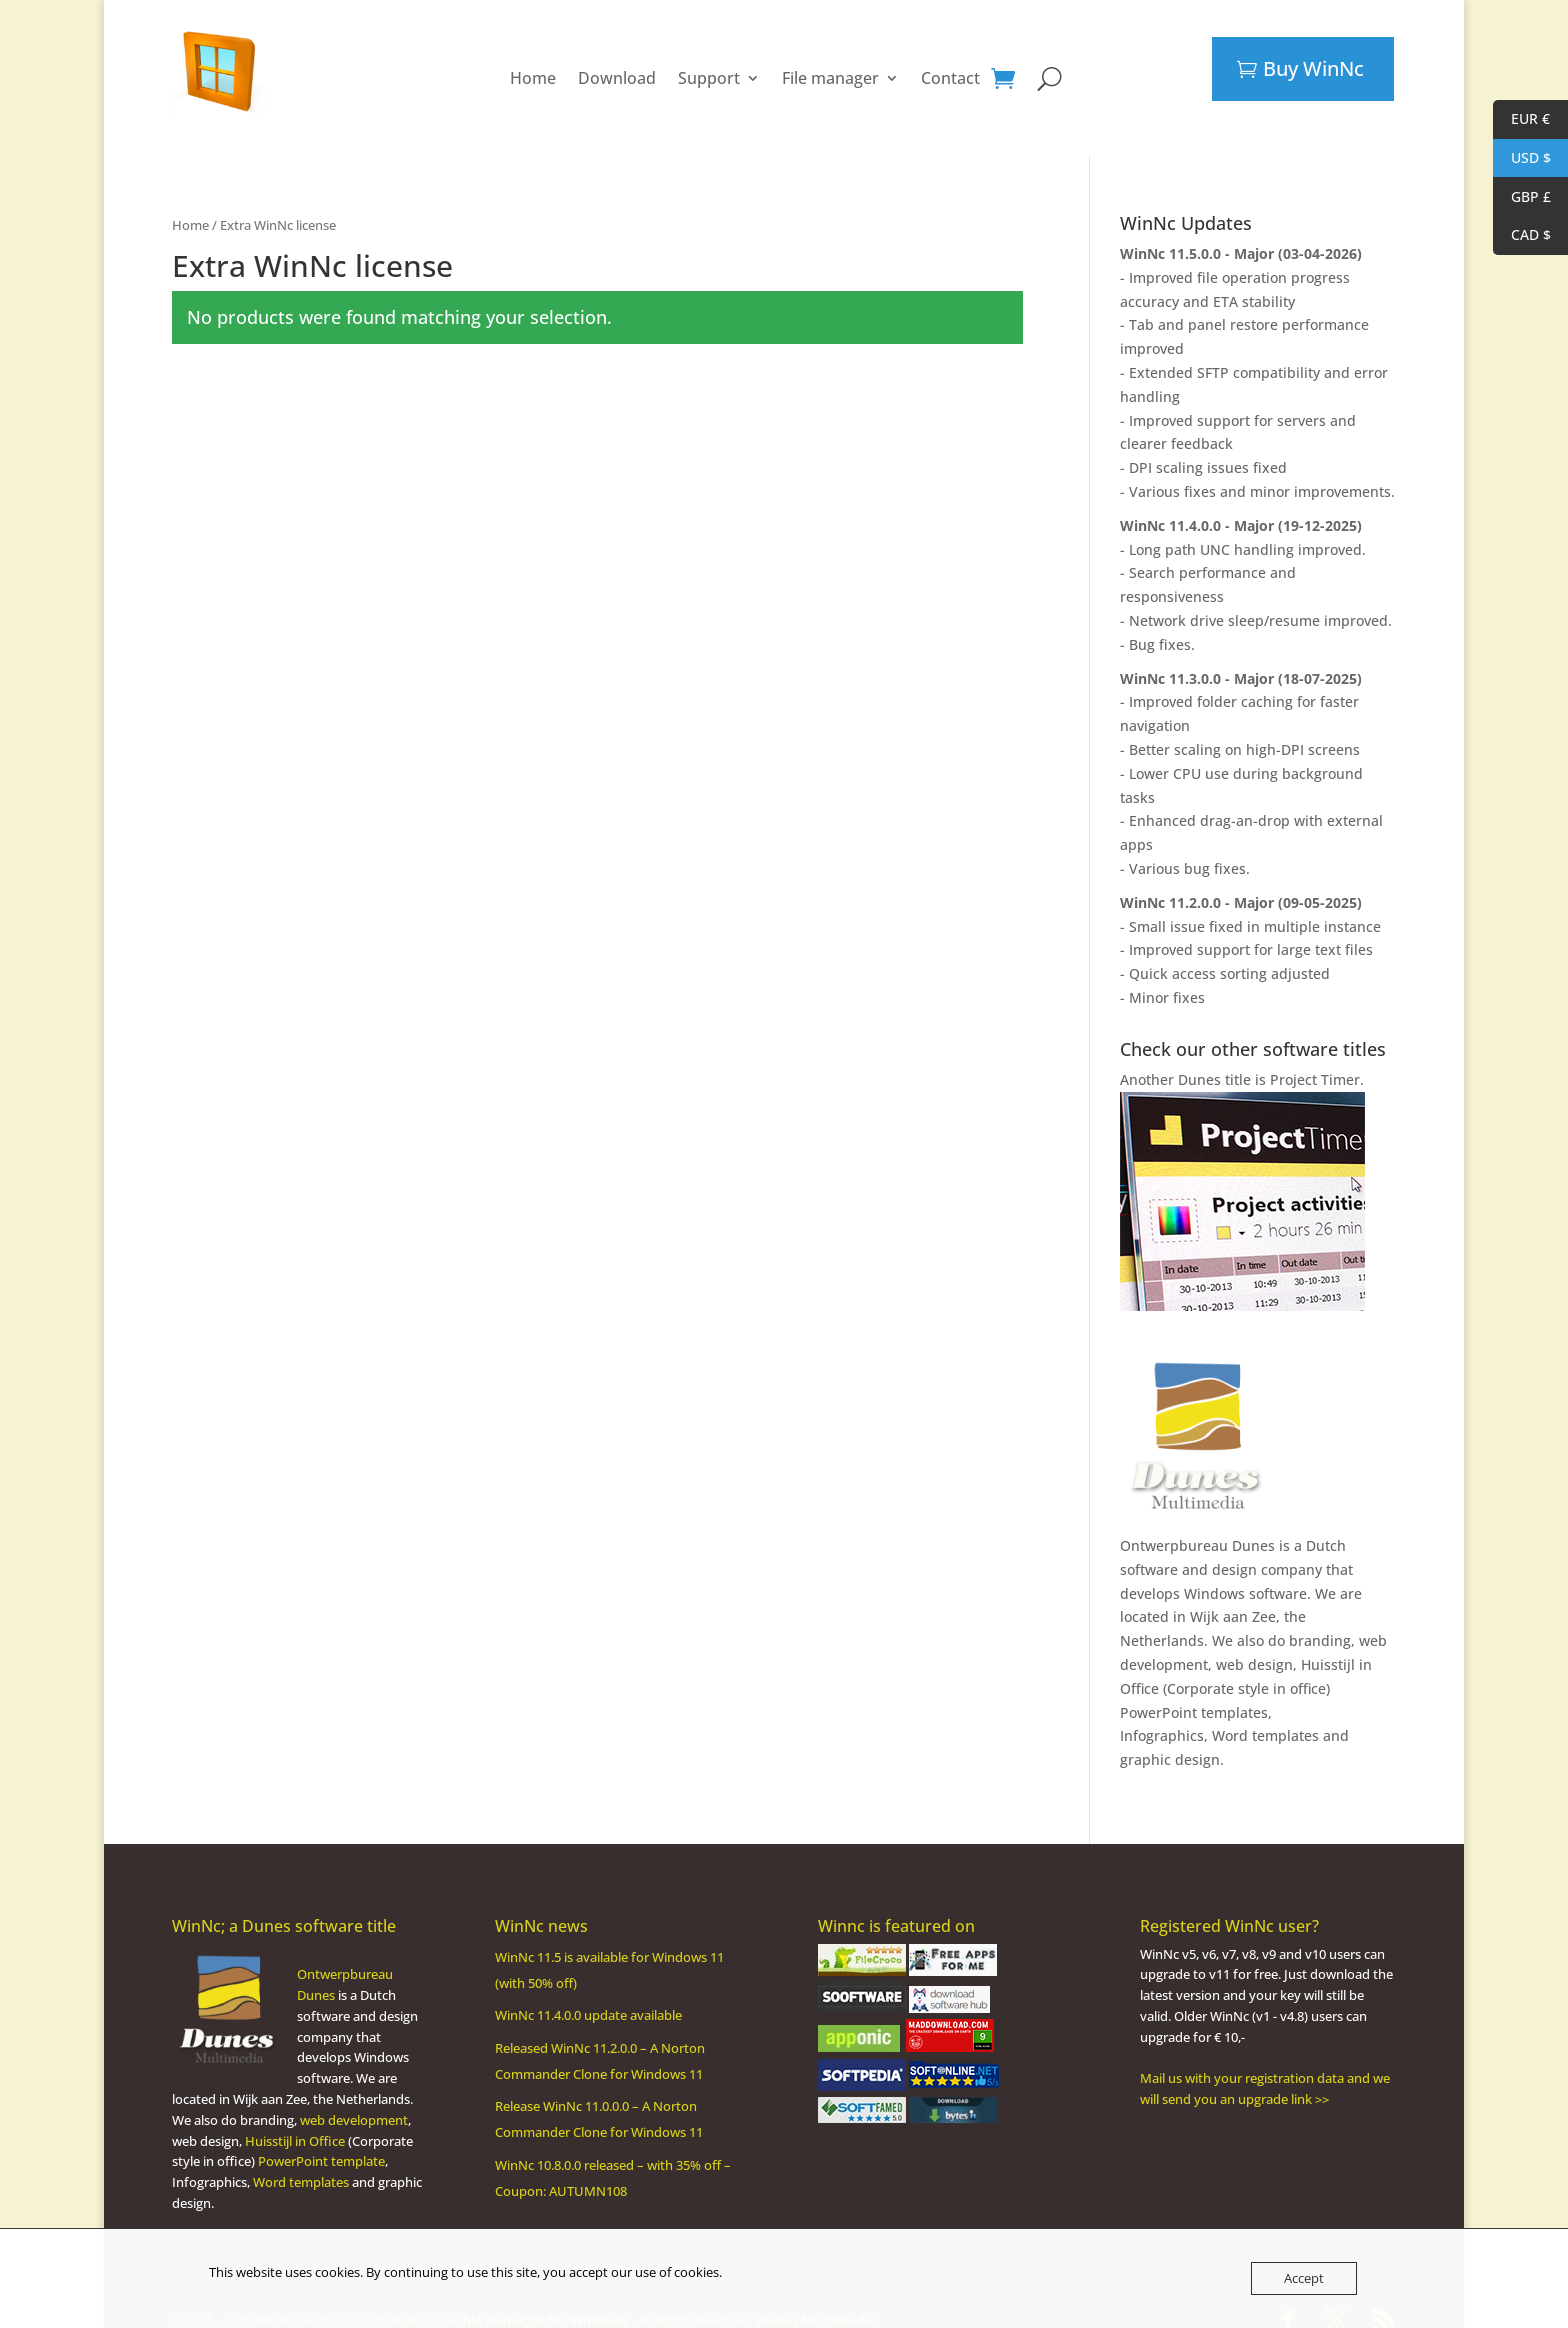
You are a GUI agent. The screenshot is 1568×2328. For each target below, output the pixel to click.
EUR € (1521, 119)
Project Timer (1315, 1059)
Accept (1304, 2278)
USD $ (1522, 158)
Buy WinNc (1313, 68)
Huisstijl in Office (295, 2121)
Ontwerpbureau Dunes (1197, 1525)
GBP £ (1522, 197)
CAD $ (1522, 235)
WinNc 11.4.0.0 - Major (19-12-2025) (1241, 505)
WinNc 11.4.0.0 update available (588, 1995)
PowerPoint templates (1194, 1692)
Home (533, 68)
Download (617, 68)
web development (354, 2100)
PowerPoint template (321, 2141)
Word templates (1265, 1715)
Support (709, 68)
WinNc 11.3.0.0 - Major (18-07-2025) (1241, 658)
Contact (950, 68)
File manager (830, 68)
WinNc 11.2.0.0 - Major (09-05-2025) (1241, 882)
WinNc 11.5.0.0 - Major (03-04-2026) (1241, 233)
